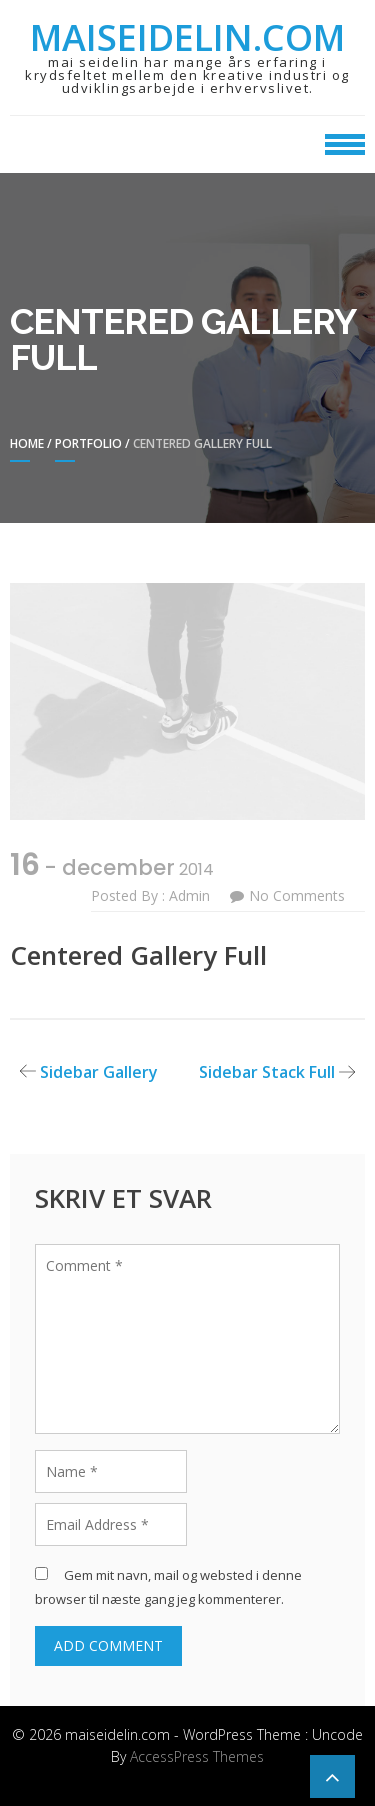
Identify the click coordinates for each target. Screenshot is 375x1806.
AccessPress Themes (197, 1756)
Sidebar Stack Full (267, 1072)
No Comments (297, 895)
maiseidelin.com (187, 37)
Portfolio (88, 443)
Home (27, 443)
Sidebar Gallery (99, 1072)
